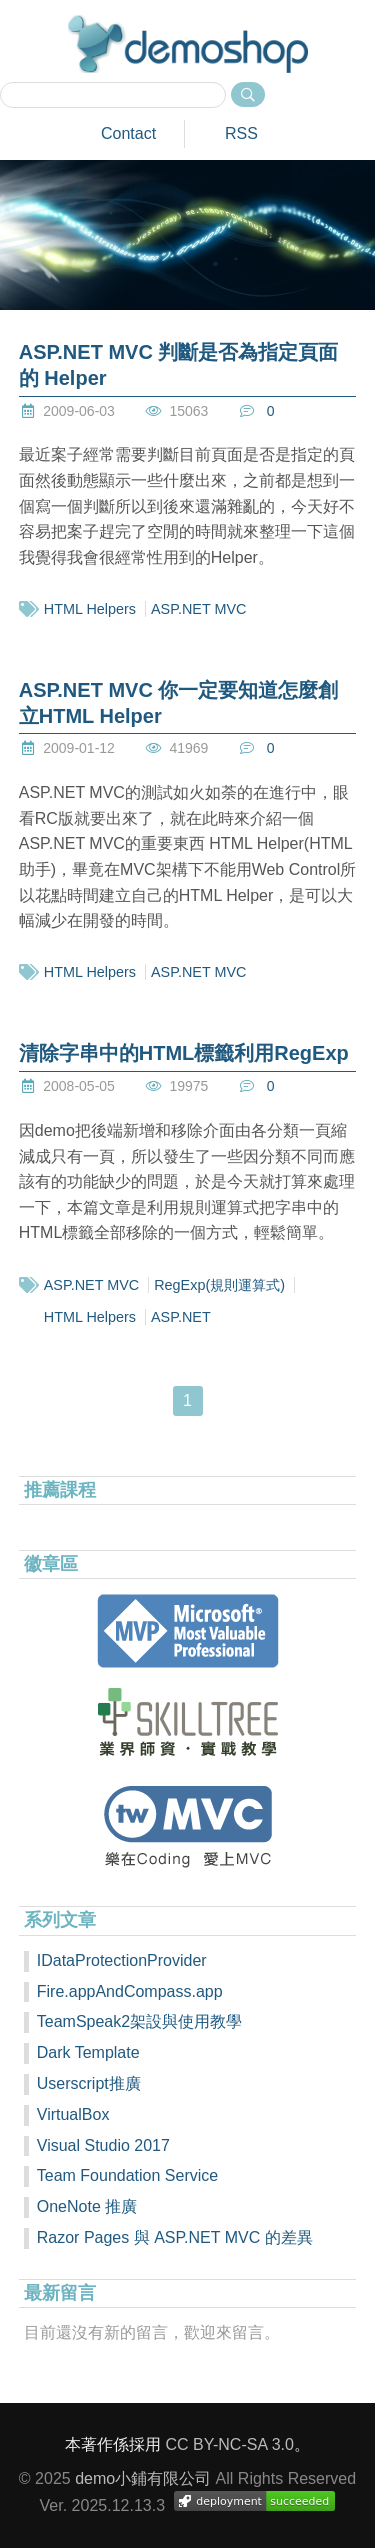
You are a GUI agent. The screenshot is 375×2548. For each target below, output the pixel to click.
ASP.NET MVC (198, 609)
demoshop (188, 44)
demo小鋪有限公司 (143, 2478)
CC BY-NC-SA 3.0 (230, 2444)
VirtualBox (73, 2114)
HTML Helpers (90, 609)
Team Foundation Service (127, 2175)
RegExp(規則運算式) (219, 1285)
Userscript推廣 (89, 2083)
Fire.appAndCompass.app (130, 1991)
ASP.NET (181, 1317)
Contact (128, 133)
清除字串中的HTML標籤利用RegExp (184, 1053)
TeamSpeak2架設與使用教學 (139, 2021)
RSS (241, 133)
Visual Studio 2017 (103, 2145)
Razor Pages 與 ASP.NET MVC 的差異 (175, 2237)
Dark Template (88, 2052)
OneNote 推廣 (87, 2206)
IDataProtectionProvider (122, 1960)
